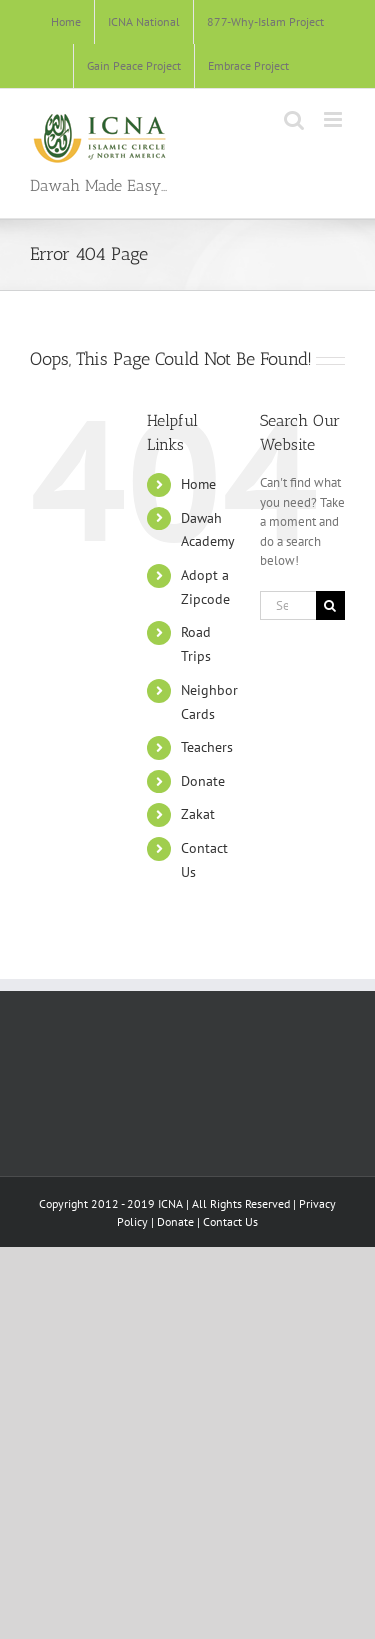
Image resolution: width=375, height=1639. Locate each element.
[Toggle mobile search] (294, 119)
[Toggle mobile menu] (334, 119)
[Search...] (288, 605)
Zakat (198, 814)
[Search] (330, 605)
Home (198, 484)
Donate (203, 781)
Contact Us (230, 1221)
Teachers (207, 747)
